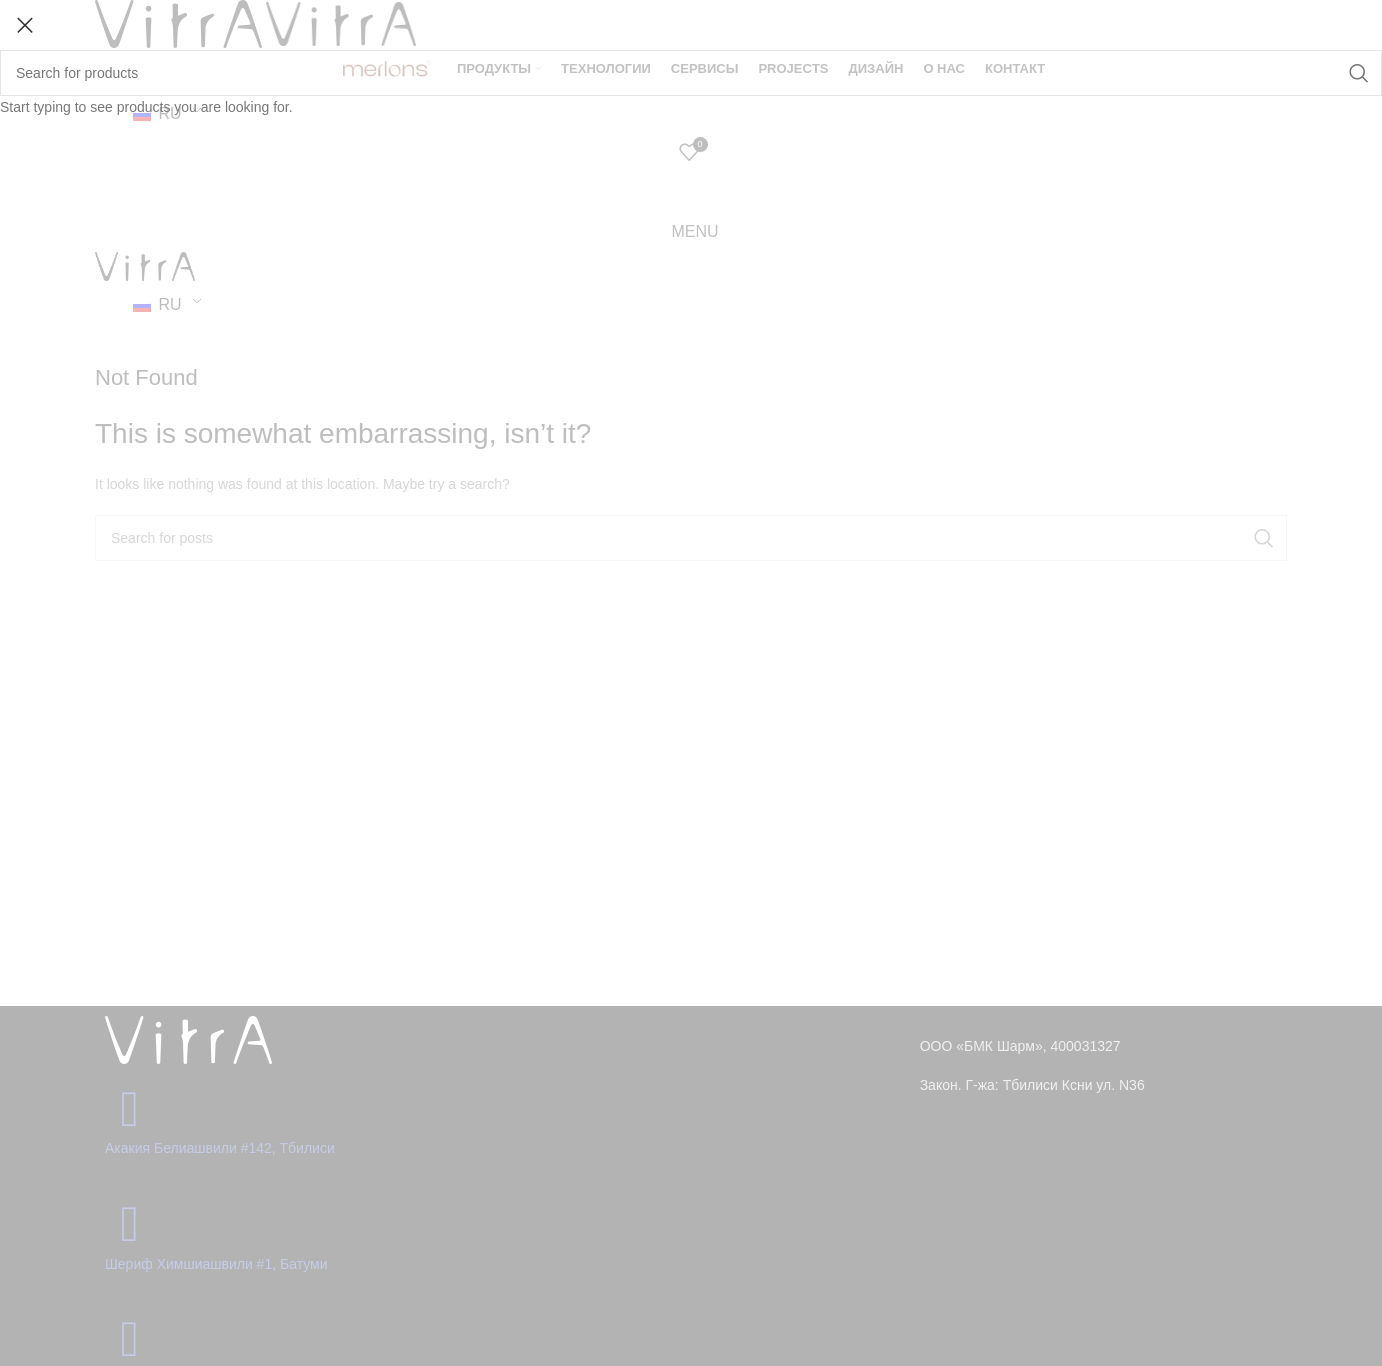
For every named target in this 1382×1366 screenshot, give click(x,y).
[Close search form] (25, 25)
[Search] (691, 73)
